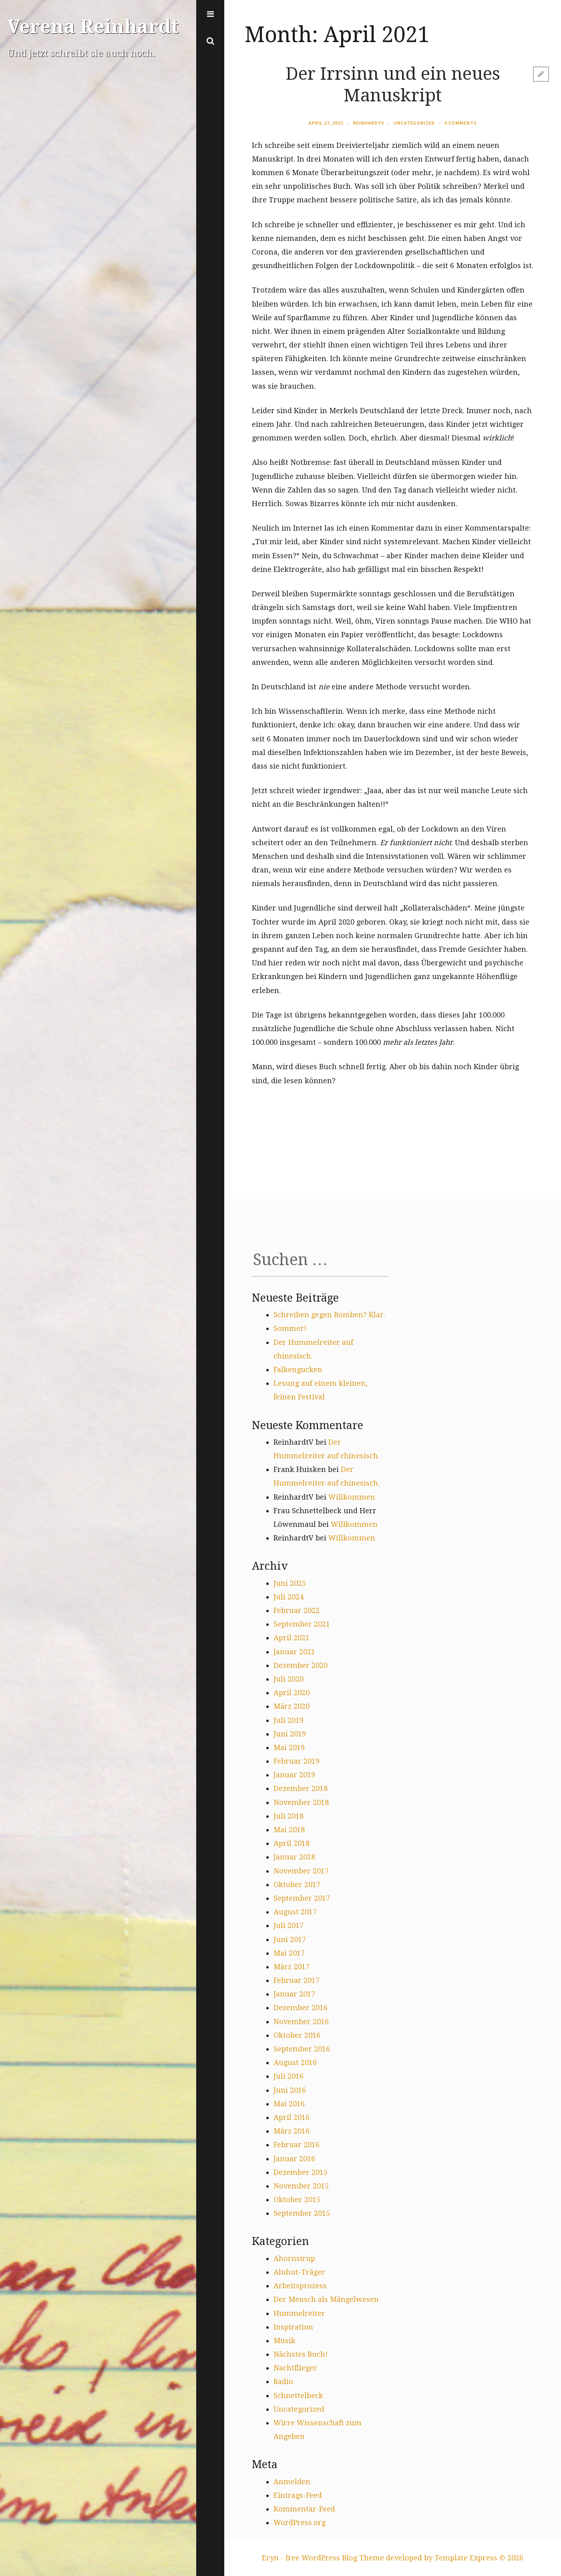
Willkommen (351, 1497)
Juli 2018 (288, 1816)
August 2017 (295, 1912)
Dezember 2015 (300, 2172)
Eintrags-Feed (297, 2495)
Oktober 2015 (296, 2199)
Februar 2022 (296, 1610)
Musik (284, 2340)
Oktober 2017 (296, 1884)
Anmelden (291, 2481)
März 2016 (291, 2131)
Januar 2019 (294, 1774)
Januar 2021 (294, 1651)
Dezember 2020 (300, 1665)
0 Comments (460, 123)
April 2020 (291, 1692)
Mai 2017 (289, 1953)
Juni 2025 (289, 1583)
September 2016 (301, 2049)
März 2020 (291, 1706)
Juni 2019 (289, 1734)
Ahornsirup (294, 2258)
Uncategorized (414, 123)
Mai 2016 (289, 2104)
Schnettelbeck (298, 2395)
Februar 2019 (296, 1761)
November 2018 (301, 1802)
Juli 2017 (288, 1925)
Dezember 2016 (300, 2007)
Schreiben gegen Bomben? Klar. (329, 1314)
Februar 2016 (296, 2144)
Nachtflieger (295, 2368)
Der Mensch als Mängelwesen (326, 2299)
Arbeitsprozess (300, 2285)
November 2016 (301, 2021)
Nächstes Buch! (300, 2354)
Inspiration (293, 2327)
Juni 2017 (289, 1939)
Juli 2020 (288, 1679)
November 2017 (301, 1871)
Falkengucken (297, 1369)
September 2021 (301, 1624)
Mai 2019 (289, 1747)
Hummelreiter (299, 2313)
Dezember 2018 (300, 1788)
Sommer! (289, 1328)
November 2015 (301, 2186)
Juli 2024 (288, 1597)
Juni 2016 (289, 2090)
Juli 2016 (288, 2076)
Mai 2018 (289, 1829)
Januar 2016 (294, 2158)
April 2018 (291, 1843)
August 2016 (295, 2062)
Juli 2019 (288, 1720)
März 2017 (291, 1966)
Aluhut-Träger (299, 2272)
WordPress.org (299, 2522)
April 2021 (291, 1637)
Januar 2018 (294, 1857)
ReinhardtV (368, 123)
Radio (283, 2381)
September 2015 (301, 2213)
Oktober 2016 (296, 2035)
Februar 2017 (296, 1980)
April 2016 (291, 2117)
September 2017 (301, 1898)
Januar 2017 (294, 1994)
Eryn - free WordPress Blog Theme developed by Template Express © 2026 (392, 2558)
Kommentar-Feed (304, 2509)
